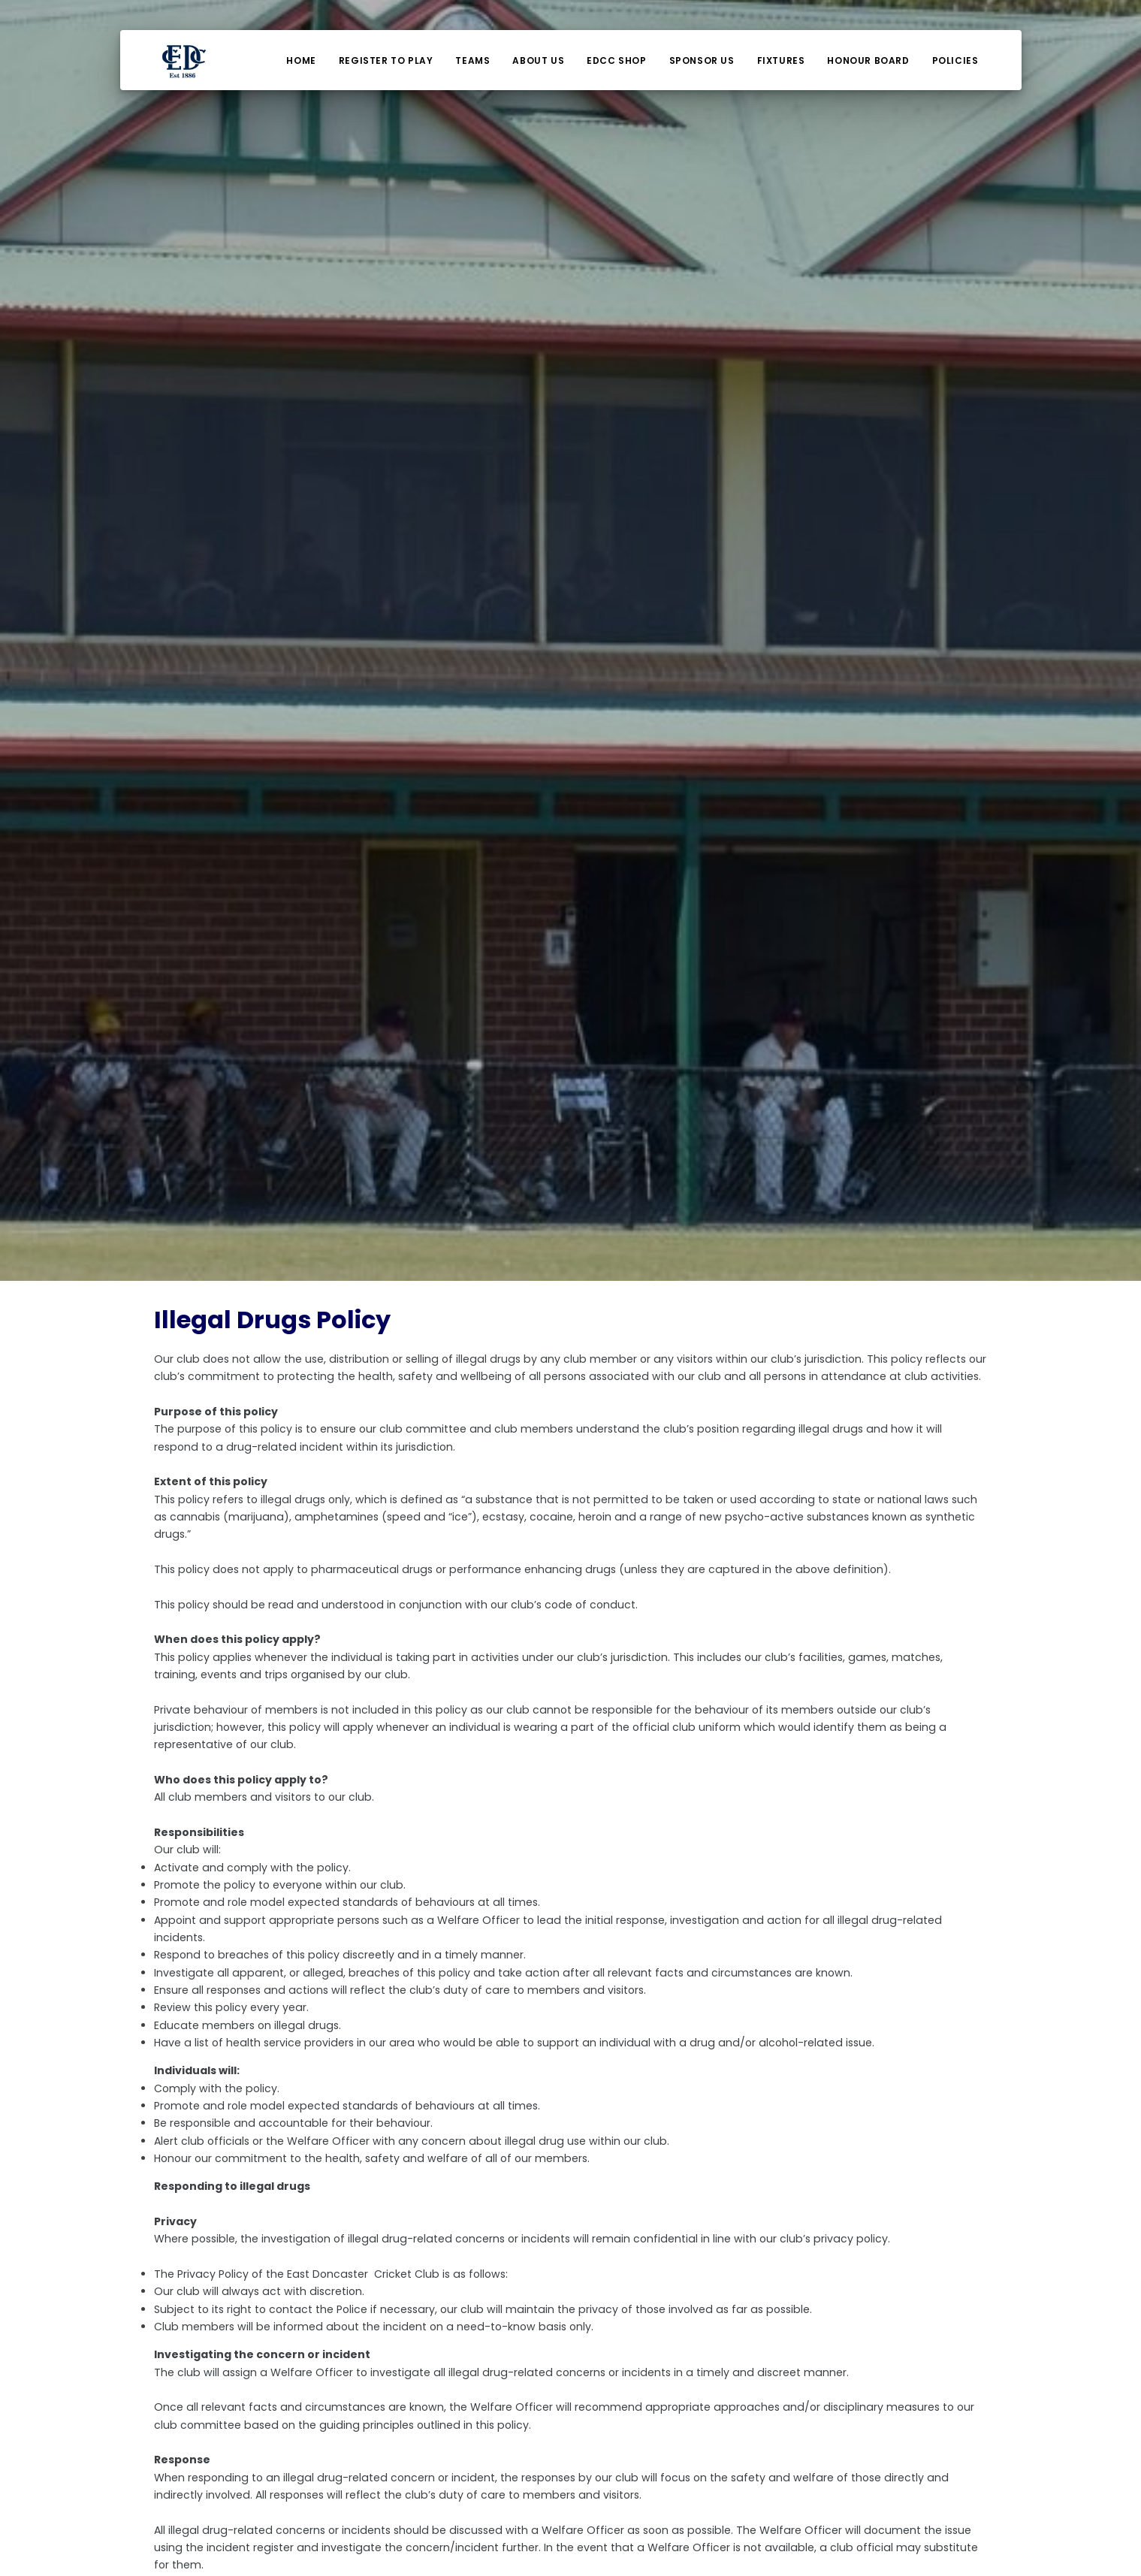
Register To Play (386, 60)
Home (300, 60)
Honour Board (868, 60)
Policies (955, 60)
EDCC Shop (616, 60)
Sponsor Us (702, 60)
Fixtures (781, 60)
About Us (538, 60)
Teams (472, 60)
